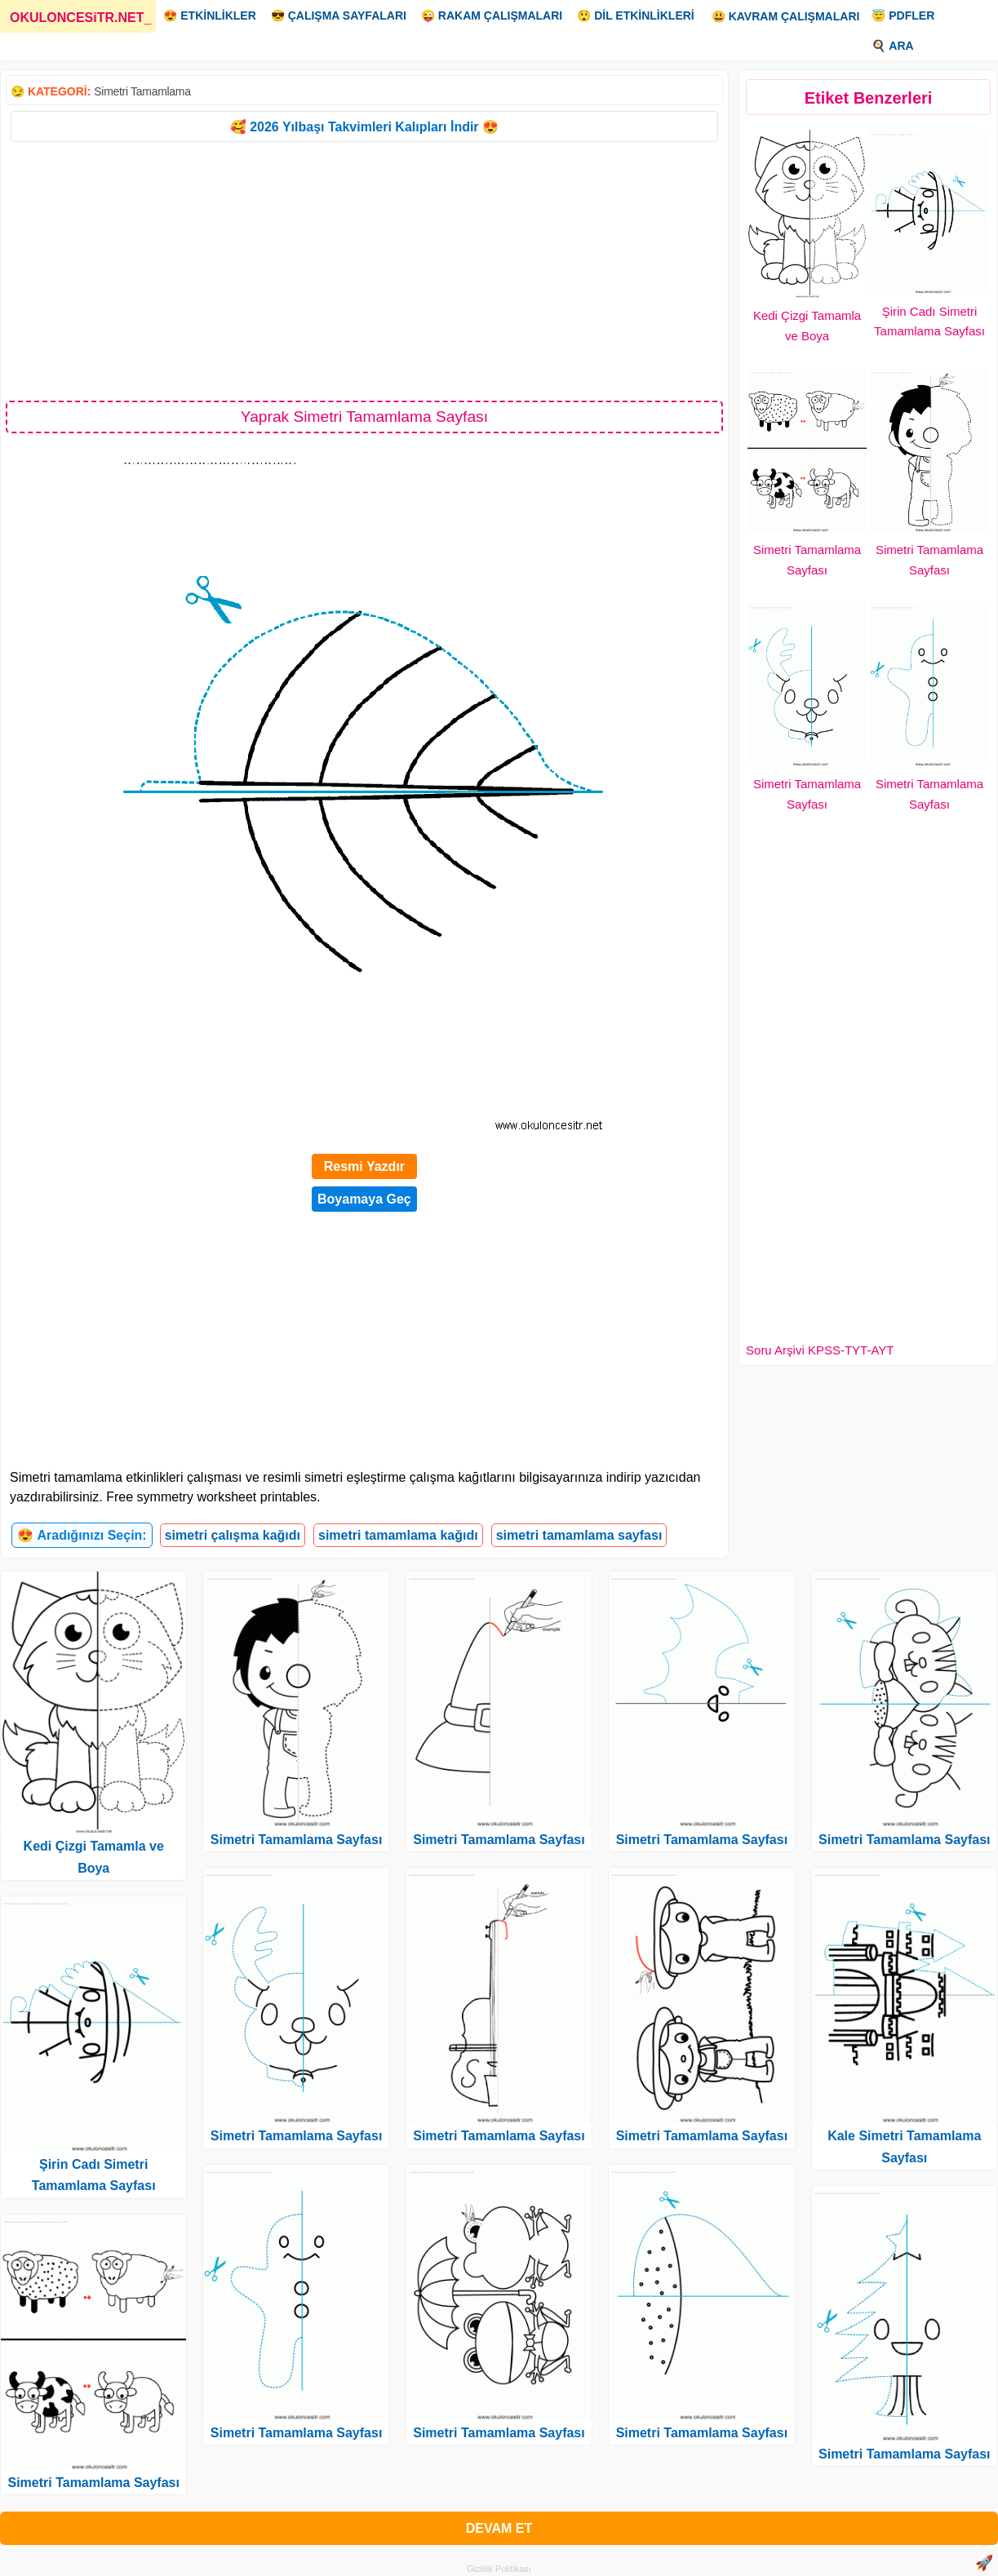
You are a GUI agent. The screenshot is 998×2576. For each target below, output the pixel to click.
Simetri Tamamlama (142, 91)
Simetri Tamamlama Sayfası (93, 2483)
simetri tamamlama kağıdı (398, 1535)
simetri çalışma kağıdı (232, 1535)
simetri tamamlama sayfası (579, 1535)
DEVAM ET (499, 2528)
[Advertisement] (364, 270)
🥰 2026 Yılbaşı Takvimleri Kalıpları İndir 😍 (364, 127)
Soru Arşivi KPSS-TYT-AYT (820, 1350)
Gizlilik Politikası (499, 2569)
